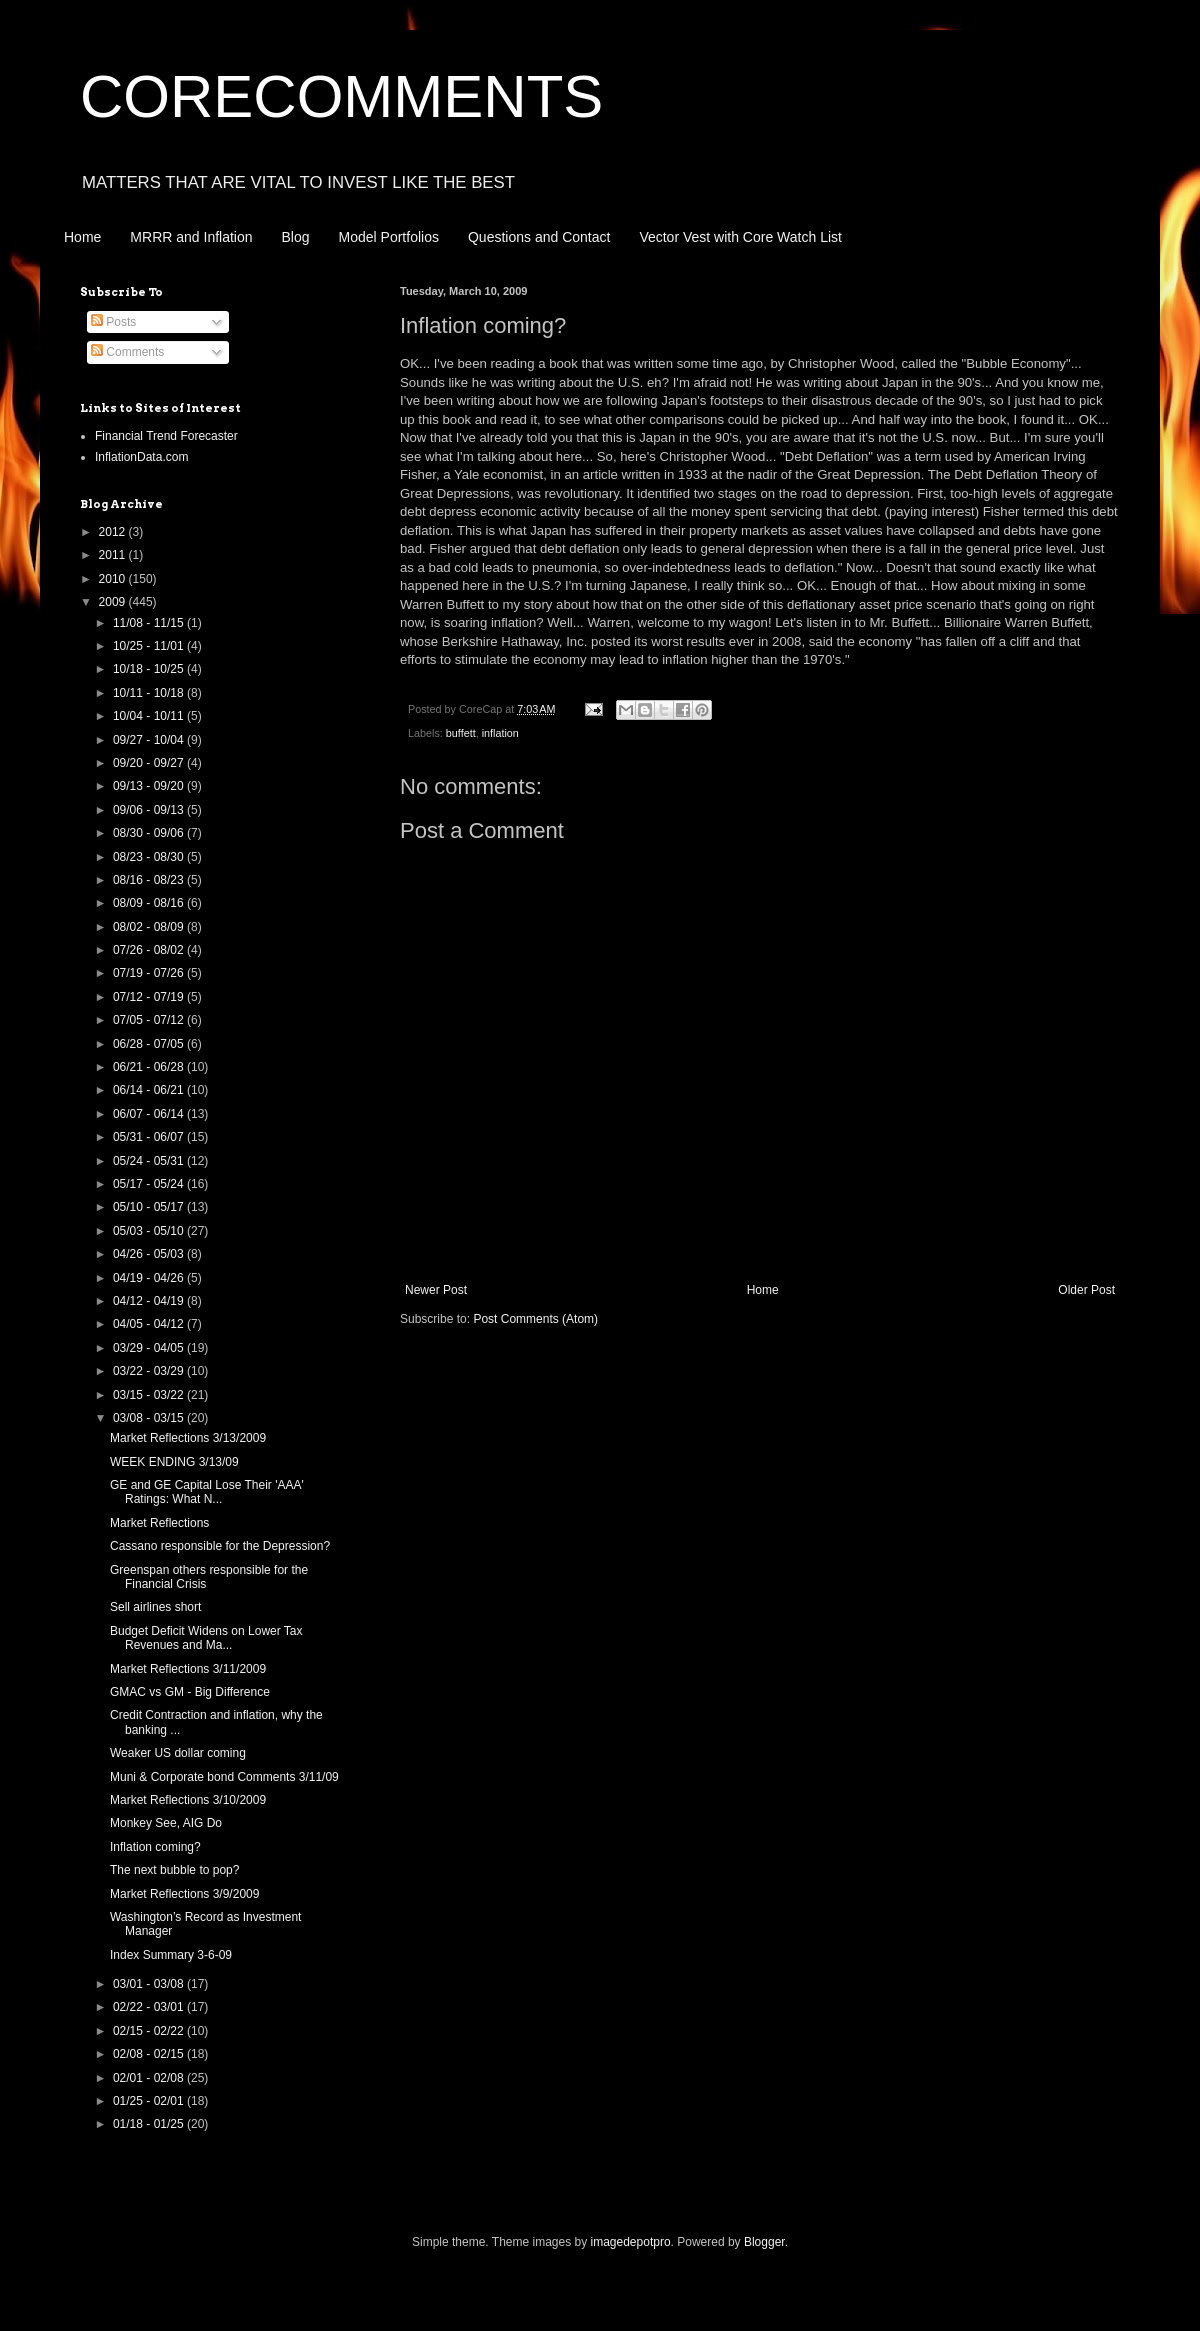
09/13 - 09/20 (150, 786)
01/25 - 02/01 (150, 2101)
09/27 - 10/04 (150, 740)
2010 (114, 579)
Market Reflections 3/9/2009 (184, 1894)
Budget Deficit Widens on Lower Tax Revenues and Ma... (206, 1638)
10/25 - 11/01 (150, 646)
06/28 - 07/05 (150, 1044)
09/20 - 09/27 (150, 763)
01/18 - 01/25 (150, 2124)
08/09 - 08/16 (150, 903)
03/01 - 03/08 (150, 1984)
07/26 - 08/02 (150, 950)
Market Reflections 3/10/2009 (188, 1800)
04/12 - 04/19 (150, 1301)
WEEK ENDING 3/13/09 (174, 1462)
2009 (114, 602)
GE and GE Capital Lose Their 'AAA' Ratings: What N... (207, 1492)
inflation (500, 733)
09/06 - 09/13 (150, 810)
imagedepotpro (631, 2242)
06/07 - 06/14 (150, 1114)
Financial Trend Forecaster (166, 436)
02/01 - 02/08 (150, 2078)
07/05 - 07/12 (150, 1020)
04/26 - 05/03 (150, 1254)
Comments (127, 352)
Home (82, 237)
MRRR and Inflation (191, 237)
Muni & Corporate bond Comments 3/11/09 (224, 1777)
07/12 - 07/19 (150, 997)
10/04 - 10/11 (150, 716)
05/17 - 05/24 (150, 1184)
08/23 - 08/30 (150, 857)
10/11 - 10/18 (150, 693)
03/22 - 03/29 (150, 1371)
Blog (296, 237)
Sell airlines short (155, 1607)
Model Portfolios (389, 237)
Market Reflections (159, 1523)
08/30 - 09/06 (150, 833)
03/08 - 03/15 (150, 1418)
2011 (114, 555)
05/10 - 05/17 (150, 1207)
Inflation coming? (155, 1847)
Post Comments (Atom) (535, 1319)
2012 (114, 532)
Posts (113, 322)
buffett (461, 733)
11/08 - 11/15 (150, 623)
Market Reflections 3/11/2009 (188, 1669)
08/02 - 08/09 (150, 927)
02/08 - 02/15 (150, 2054)
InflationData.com (141, 457)
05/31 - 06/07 (150, 1137)
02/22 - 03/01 (150, 2007)
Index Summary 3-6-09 (171, 1955)
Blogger (764, 2242)
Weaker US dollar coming (178, 1753)
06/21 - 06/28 (150, 1067)
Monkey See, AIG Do (166, 1823)
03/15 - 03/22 (150, 1395)
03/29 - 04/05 (150, 1348)
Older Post (1086, 1290)
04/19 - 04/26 (150, 1278)
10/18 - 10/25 (150, 669)
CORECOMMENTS (341, 96)
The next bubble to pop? (174, 1870)
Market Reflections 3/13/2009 (188, 1438)
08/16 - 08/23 (150, 880)
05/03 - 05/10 (150, 1231)
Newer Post (436, 1290)
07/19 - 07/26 (150, 973)
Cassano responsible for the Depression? (220, 1546)
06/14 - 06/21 (150, 1090)
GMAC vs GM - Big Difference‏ (190, 1692)
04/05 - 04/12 (150, 1324)
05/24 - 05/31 (150, 1161)
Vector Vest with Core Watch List (740, 237)
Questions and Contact (539, 237)
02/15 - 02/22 (150, 2031)
